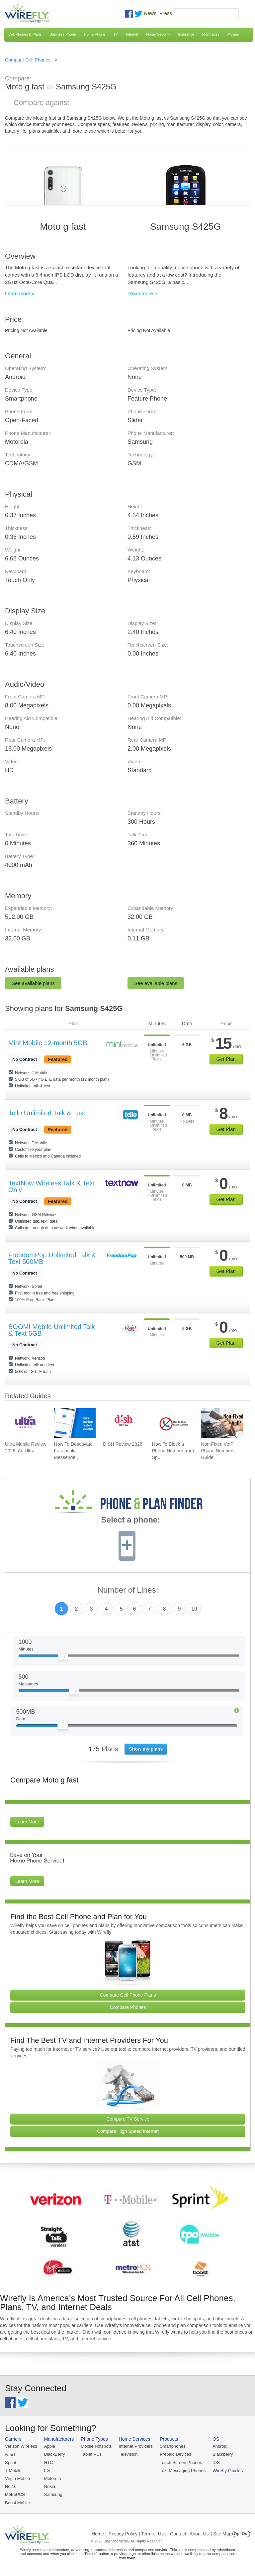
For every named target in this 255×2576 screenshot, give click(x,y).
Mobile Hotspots (96, 2446)
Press (165, 13)
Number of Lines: (128, 1590)
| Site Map (221, 2533)
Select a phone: (130, 1521)
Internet (132, 34)
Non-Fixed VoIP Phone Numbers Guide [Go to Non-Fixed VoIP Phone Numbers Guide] (217, 1450)
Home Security (158, 34)
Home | (99, 2533)
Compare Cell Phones (27, 59)
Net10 (11, 2486)
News (150, 13)
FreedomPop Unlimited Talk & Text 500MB (52, 1258)
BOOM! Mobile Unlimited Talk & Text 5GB (51, 1330)
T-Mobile (13, 2470)
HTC (48, 2462)
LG (47, 2470)
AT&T (10, 2454)
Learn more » (20, 293)
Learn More (27, 1821)
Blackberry (222, 2454)
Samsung (53, 2494)
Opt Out (241, 2533)
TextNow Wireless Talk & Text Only (51, 1186)
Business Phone (62, 34)
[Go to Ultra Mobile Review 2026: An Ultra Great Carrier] (25, 1423)
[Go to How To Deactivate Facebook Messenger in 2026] (75, 1423)
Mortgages (210, 34)
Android (219, 2446)
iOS (216, 2462)
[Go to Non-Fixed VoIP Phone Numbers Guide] (221, 1423)
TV (115, 34)
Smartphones (172, 2446)
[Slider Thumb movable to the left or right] (63, 1658)
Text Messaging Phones (183, 2470)
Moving (233, 34)
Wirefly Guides (227, 2470)
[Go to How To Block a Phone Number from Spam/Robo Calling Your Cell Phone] (173, 1423)
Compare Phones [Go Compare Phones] (128, 2007)
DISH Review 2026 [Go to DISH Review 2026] (122, 1444)
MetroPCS (15, 2494)
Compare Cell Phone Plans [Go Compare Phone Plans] (128, 1995)
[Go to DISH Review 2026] (123, 1423)
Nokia (49, 2486)
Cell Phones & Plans (25, 34)
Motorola (52, 2478)
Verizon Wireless (21, 2446)
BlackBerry (54, 2454)
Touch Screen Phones (181, 2462)
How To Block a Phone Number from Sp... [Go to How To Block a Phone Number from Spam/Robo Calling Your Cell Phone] (173, 1450)
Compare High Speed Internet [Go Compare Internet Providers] (128, 2131)
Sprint (10, 2462)
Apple (49, 2446)
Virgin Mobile (17, 2478)
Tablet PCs (91, 2454)
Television (128, 2454)
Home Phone (94, 34)
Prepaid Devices (175, 2454)
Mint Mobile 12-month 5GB (47, 1043)
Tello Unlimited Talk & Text (46, 1113)
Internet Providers (136, 2446)
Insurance (186, 34)
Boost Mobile (17, 2502)
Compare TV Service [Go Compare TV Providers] (127, 2119)
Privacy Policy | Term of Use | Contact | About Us (159, 2533)
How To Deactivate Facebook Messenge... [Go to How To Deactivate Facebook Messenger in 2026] (73, 1450)
